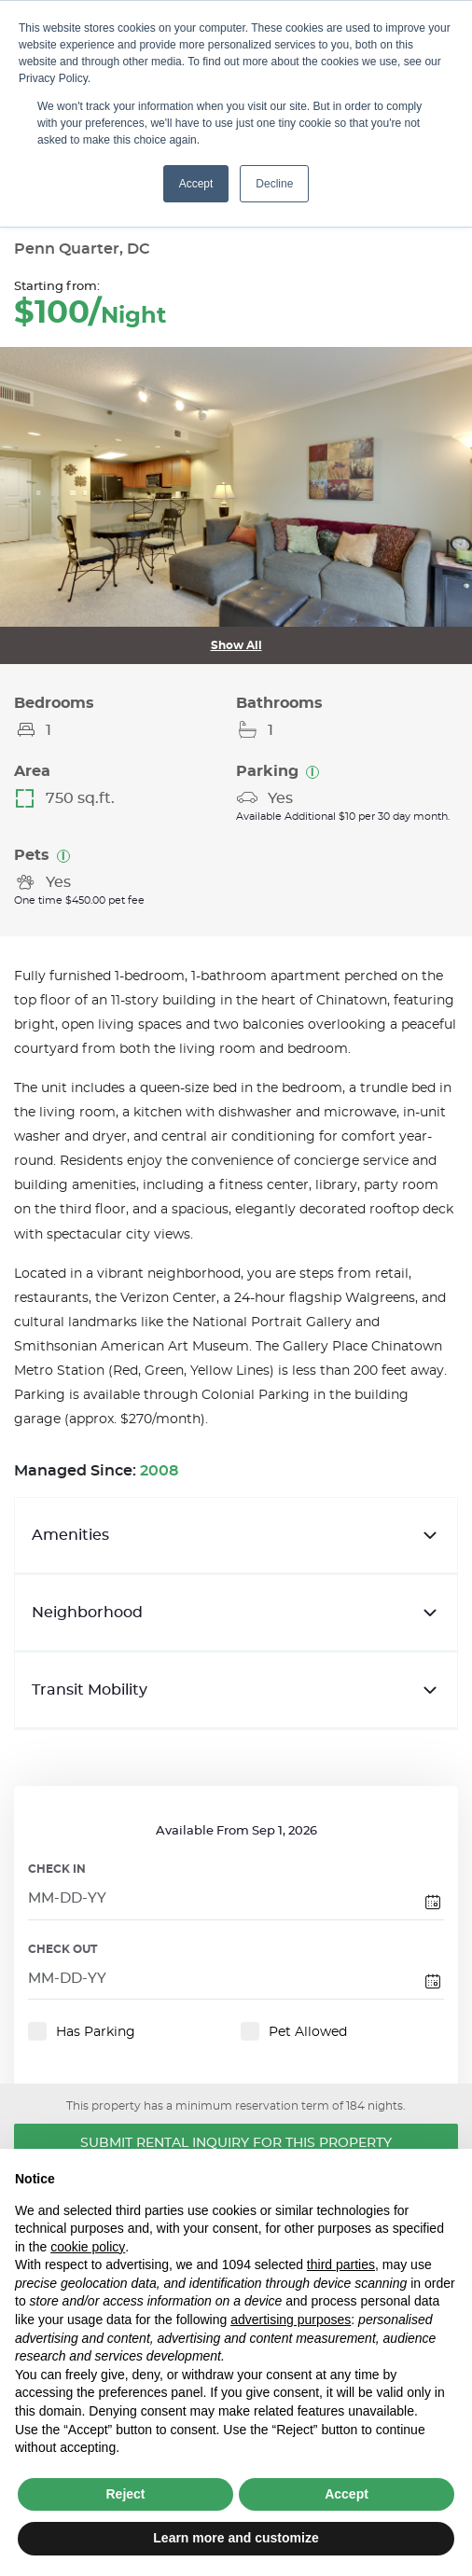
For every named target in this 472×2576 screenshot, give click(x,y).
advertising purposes (290, 2319)
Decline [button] (274, 183)
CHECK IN (57, 1869)
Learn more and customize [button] (235, 2537)
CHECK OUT (62, 1949)
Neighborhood (236, 1612)
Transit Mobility (236, 1690)
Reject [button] (125, 2493)
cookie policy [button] (87, 2246)
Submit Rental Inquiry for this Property (236, 2143)
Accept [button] (196, 183)
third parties (341, 2264)
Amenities (236, 1535)
